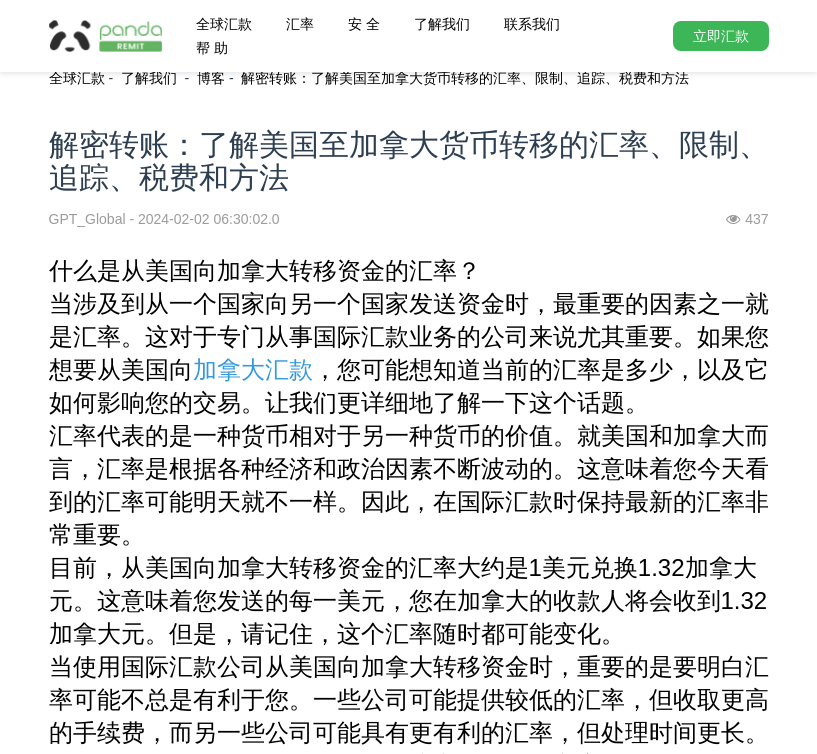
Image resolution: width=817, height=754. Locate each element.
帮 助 (212, 48)
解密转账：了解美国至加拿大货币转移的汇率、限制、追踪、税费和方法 (465, 78)
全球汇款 (224, 24)
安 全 (364, 24)
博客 (211, 78)
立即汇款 (721, 36)
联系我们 (532, 24)
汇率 (300, 24)
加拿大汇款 (253, 369)
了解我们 (442, 24)
